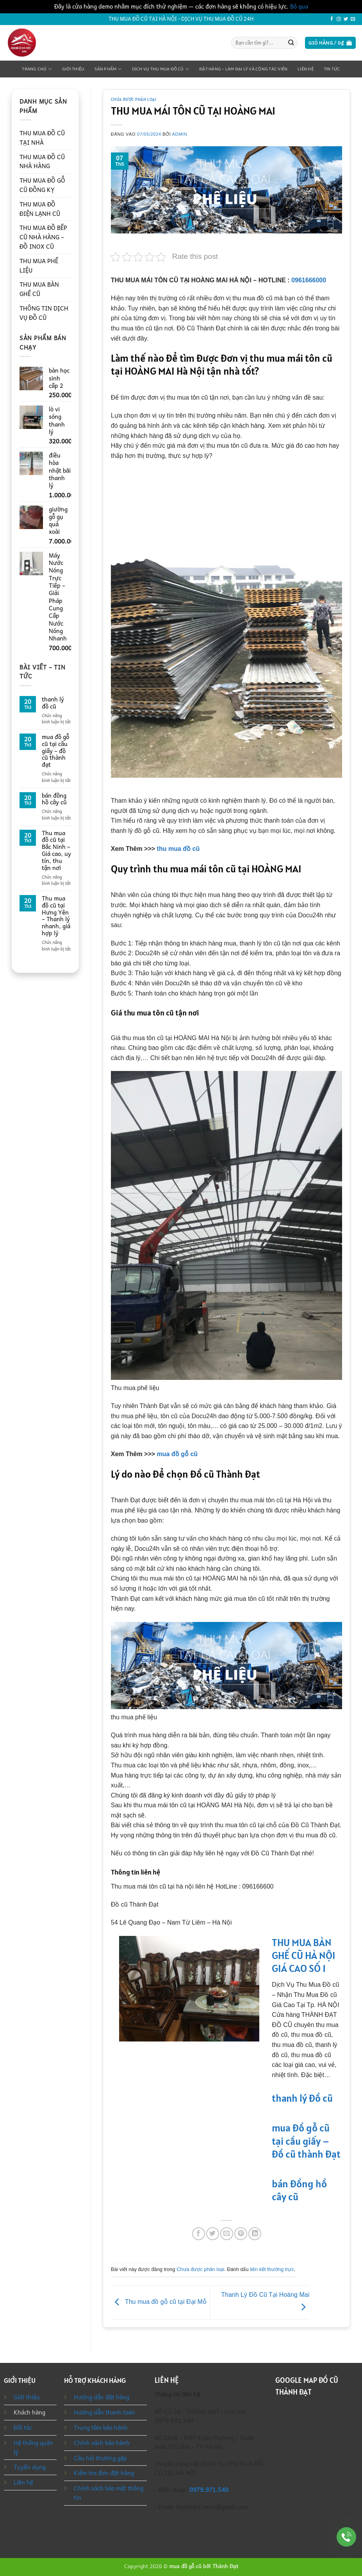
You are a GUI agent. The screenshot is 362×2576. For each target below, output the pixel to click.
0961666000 (308, 280)
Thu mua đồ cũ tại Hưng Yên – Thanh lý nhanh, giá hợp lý (56, 916)
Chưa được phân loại (134, 99)
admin (179, 134)
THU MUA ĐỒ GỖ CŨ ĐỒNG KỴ (42, 185)
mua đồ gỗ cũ (177, 1454)
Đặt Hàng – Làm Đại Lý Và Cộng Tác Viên (243, 69)
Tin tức (332, 69)
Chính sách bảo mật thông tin (108, 2492)
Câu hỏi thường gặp (100, 2458)
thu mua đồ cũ (178, 848)
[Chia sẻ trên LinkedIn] (254, 2233)
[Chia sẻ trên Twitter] (212, 2233)
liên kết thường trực (272, 2269)
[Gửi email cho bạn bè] (226, 2233)
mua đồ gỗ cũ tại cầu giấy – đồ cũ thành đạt (55, 751)
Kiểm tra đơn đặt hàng (104, 2472)
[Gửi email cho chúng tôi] (353, 19)
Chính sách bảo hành (102, 2442)
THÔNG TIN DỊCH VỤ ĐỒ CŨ (44, 312)
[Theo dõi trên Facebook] (332, 19)
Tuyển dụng (30, 2467)
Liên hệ (306, 69)
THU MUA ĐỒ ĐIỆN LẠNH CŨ (40, 208)
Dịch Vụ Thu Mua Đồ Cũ (160, 69)
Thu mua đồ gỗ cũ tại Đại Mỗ (159, 2301)
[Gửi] (291, 43)
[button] (330, 43)
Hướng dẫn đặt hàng (101, 2397)
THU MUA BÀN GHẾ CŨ (39, 289)
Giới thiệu (73, 69)
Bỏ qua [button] (299, 6)
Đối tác (23, 2427)
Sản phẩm (108, 69)
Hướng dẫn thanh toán (104, 2412)
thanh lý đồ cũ (53, 703)
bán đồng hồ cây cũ (54, 799)
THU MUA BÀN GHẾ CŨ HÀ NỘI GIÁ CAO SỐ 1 (303, 1955)
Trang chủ (37, 69)
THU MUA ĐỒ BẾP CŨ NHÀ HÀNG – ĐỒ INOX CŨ (43, 237)
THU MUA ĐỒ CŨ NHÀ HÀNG (42, 161)
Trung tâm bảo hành (101, 2427)
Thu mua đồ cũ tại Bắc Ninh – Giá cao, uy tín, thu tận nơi (56, 851)
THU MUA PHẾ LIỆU (39, 265)
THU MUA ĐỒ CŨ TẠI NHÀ (42, 137)
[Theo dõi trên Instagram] (339, 19)
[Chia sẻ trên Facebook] (198, 2233)
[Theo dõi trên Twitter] (346, 19)
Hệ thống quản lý (33, 2447)
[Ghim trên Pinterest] (240, 2233)
